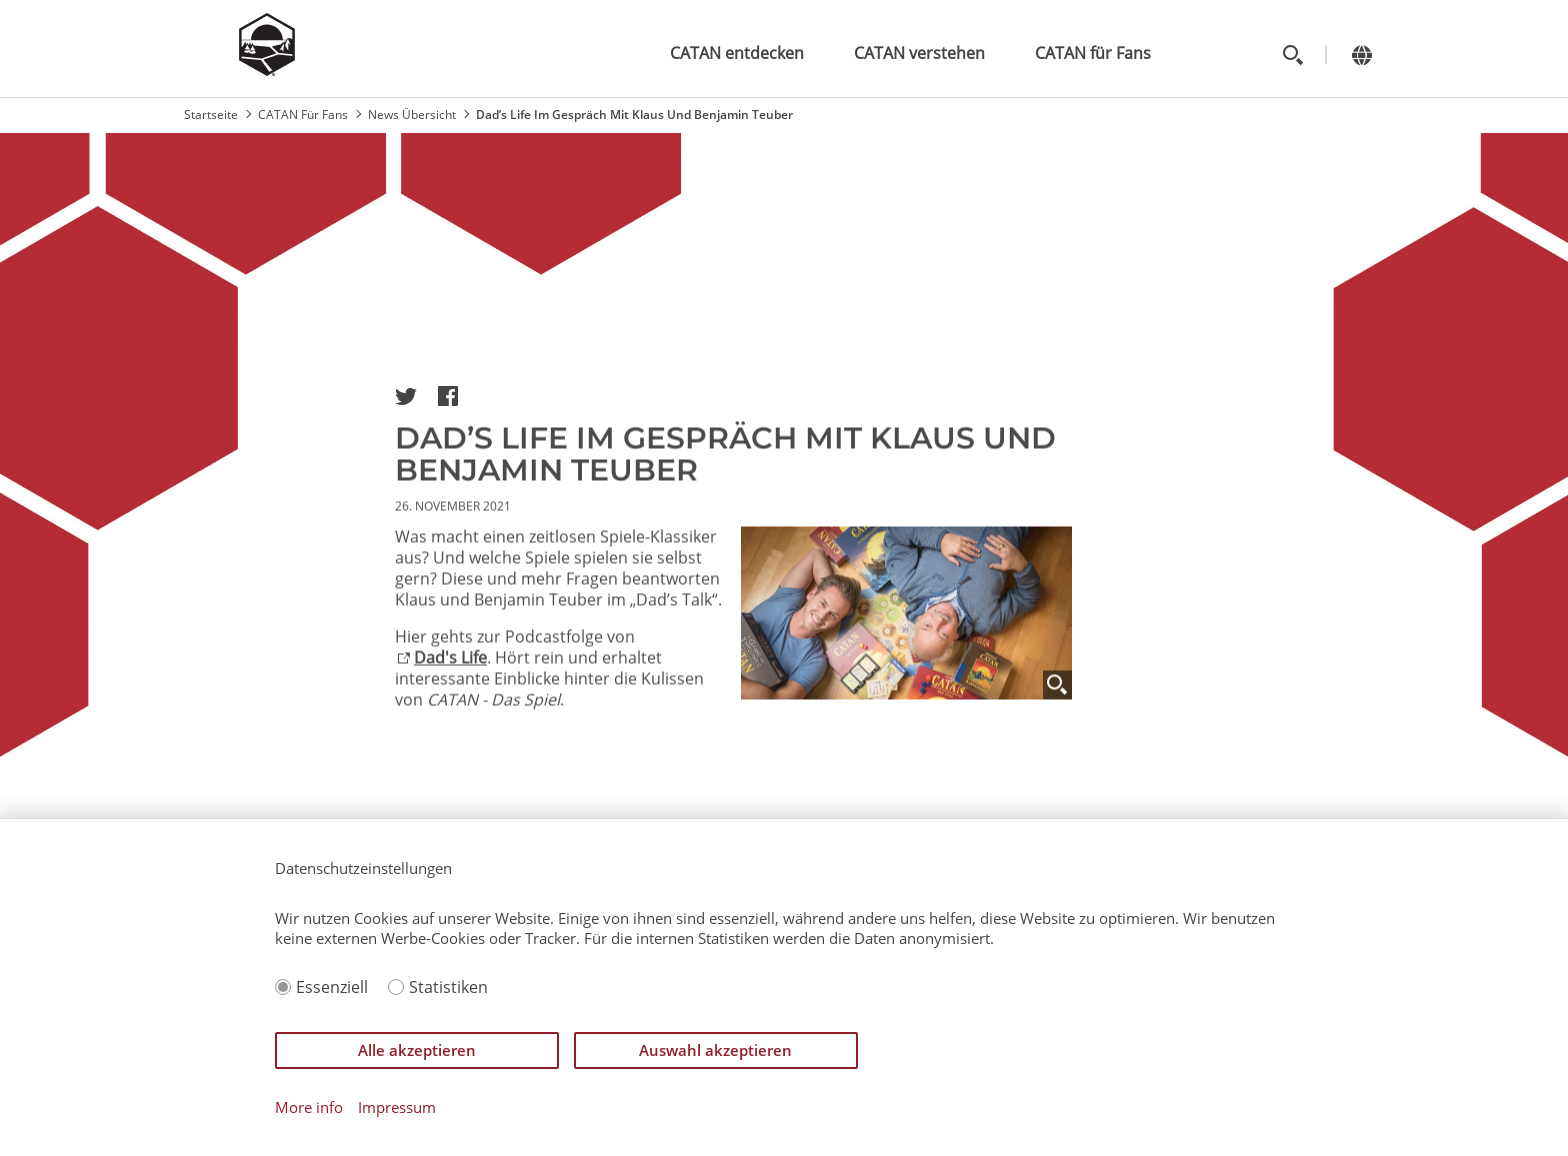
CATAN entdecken (737, 53)
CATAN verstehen (919, 53)
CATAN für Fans (1093, 53)
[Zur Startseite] (267, 70)
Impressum (397, 1107)
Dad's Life (450, 667)
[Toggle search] (1292, 54)
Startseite (211, 114)
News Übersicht (412, 114)
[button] (406, 396)
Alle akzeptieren (417, 1050)
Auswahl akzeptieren (715, 1050)
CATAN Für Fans (303, 114)
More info (309, 1107)
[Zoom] (1057, 695)
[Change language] (1361, 54)
